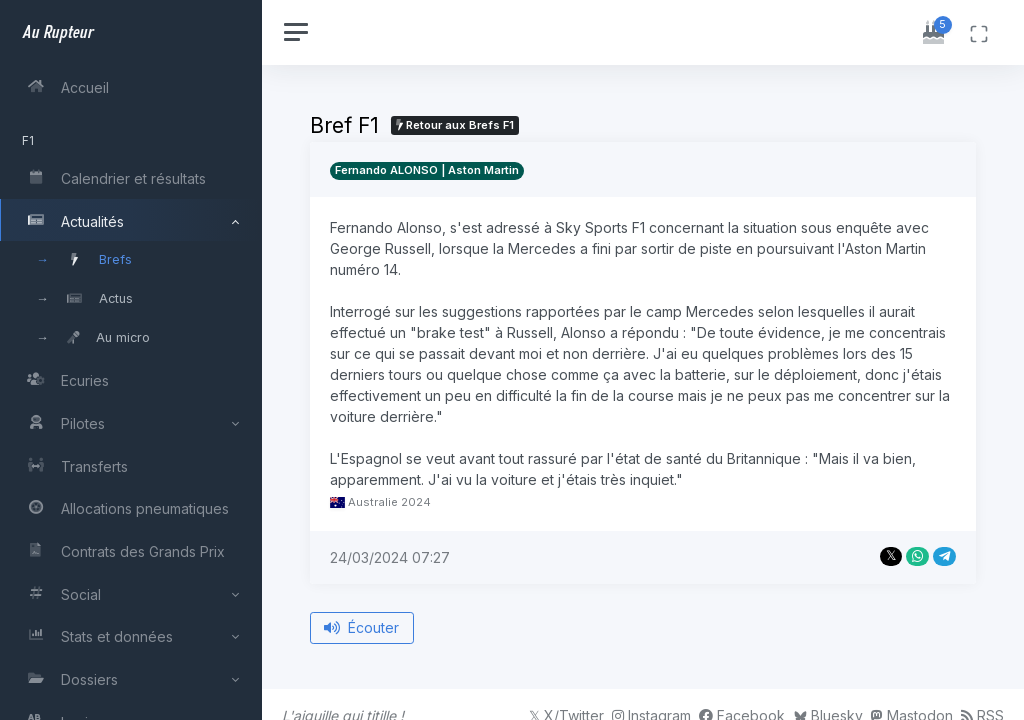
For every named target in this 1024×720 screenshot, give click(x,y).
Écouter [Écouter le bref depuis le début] (364, 627)
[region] (132, 360)
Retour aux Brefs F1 (457, 125)
